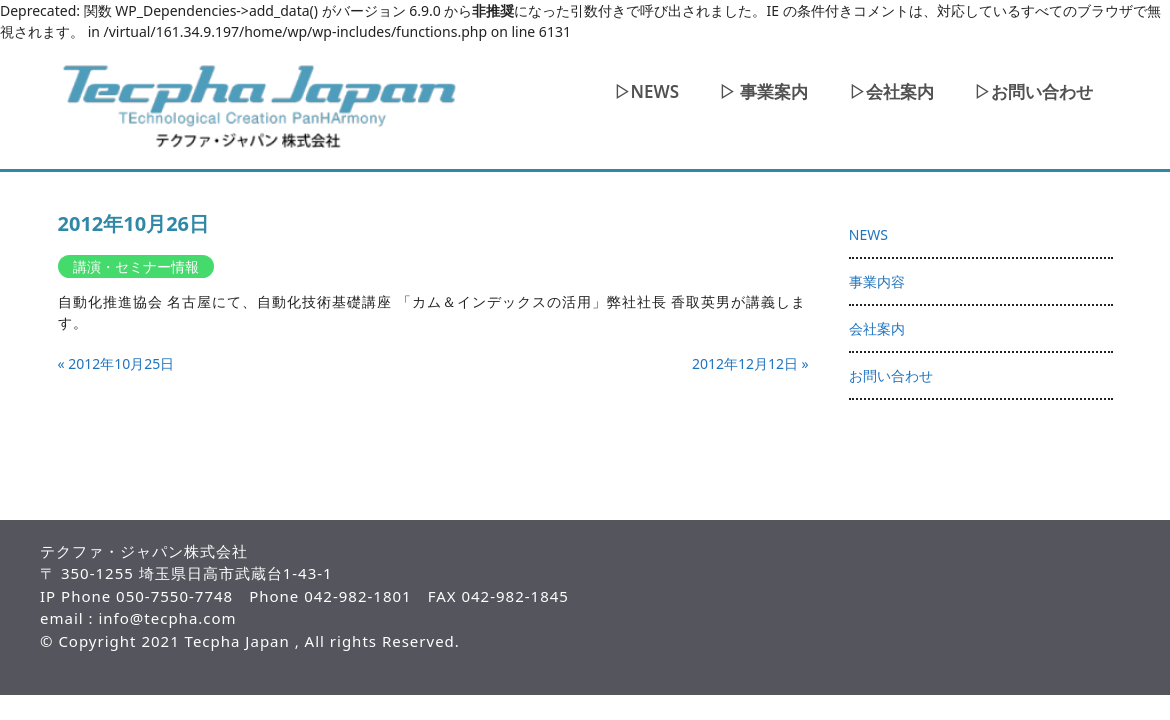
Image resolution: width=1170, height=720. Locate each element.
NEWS (868, 234)
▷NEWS (647, 91)
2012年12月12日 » (750, 363)
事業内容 (877, 281)
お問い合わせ (891, 375)
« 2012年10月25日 (116, 363)
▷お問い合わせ (1033, 91)
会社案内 (877, 328)
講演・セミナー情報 (136, 266)
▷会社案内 (891, 91)
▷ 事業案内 (763, 91)
